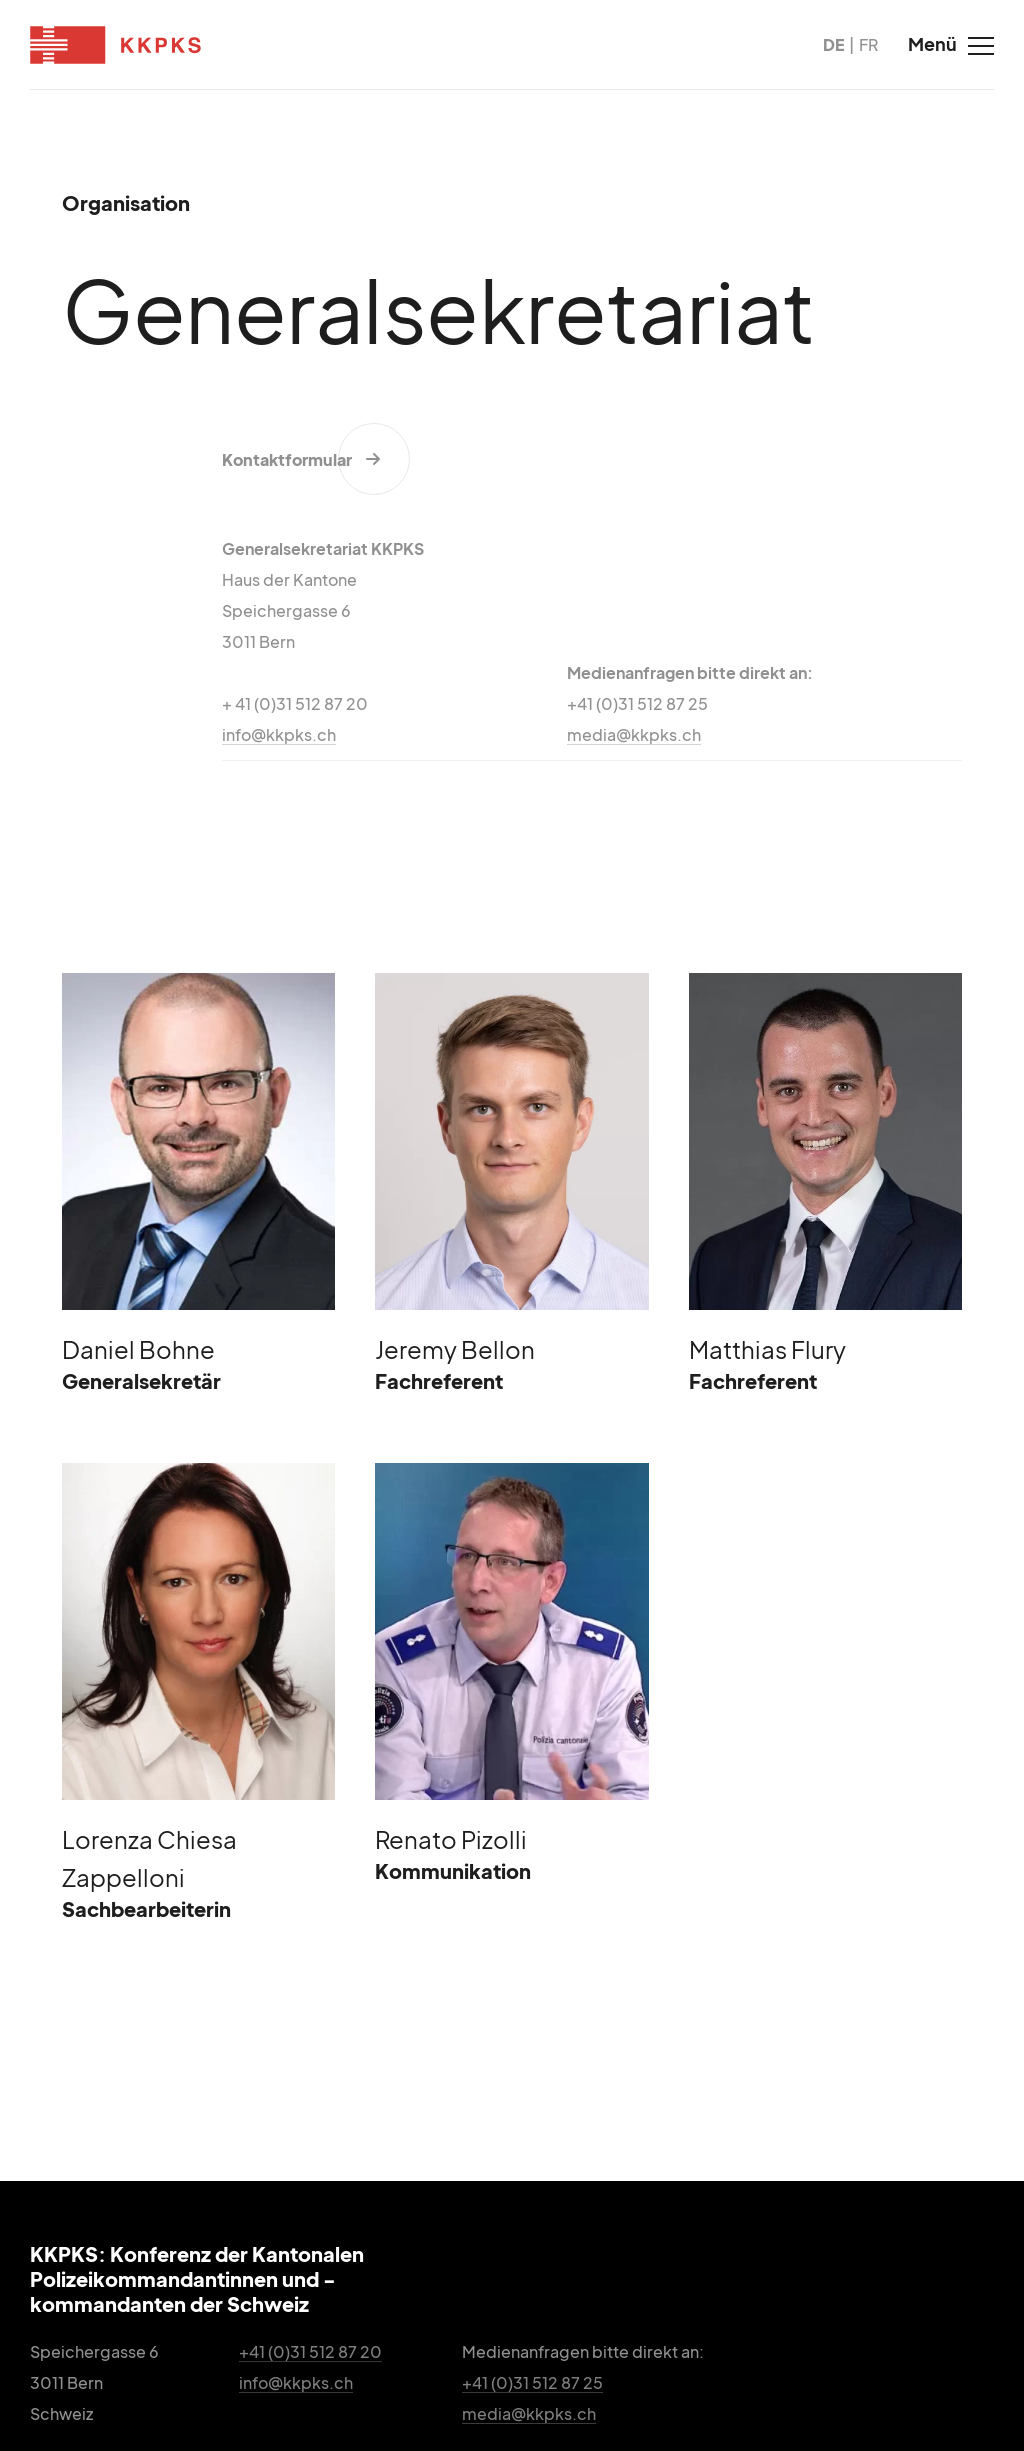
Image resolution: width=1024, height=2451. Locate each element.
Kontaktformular (287, 459)
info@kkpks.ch (279, 734)
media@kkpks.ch (634, 734)
